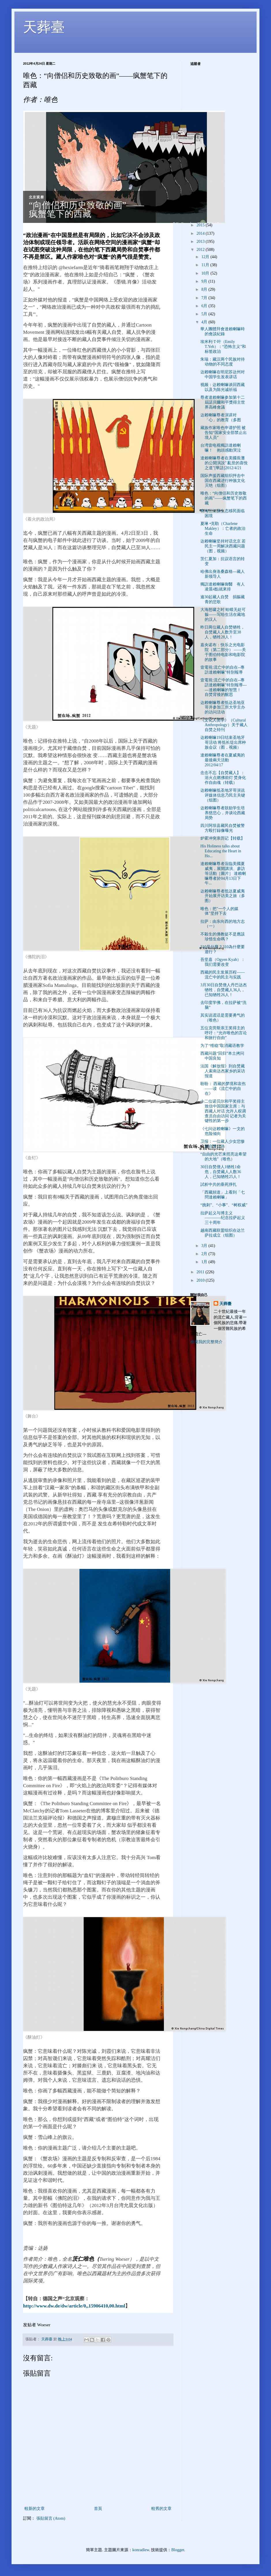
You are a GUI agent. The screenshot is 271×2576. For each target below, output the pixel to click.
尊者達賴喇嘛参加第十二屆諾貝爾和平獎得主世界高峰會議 (222, 402)
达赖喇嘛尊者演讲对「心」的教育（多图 (220, 417)
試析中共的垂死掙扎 (218, 1184)
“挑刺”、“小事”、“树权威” (223, 1205)
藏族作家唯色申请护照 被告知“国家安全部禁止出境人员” (223, 433)
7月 (204, 298)
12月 (205, 257)
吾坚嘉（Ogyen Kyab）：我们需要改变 (222, 962)
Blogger (177, 2550)
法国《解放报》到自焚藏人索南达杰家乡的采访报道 (222, 1071)
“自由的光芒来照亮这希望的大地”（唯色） (223, 1156)
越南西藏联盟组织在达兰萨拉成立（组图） (222, 1232)
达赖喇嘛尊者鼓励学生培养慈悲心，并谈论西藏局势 (222, 813)
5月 (204, 314)
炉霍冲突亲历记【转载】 (222, 838)
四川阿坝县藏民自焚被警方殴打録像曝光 (222, 828)
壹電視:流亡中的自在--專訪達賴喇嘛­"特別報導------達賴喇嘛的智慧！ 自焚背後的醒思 (223, 687)
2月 (204, 1254)
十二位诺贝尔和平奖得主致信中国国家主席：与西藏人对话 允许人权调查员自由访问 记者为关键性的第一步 (223, 1111)
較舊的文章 (161, 2508)
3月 (204, 1246)
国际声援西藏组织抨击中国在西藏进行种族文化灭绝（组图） (222, 481)
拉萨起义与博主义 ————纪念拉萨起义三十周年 (222, 1218)
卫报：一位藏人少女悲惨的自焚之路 (222, 1144)
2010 (201, 1280)
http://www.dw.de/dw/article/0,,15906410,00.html (74, 2306)
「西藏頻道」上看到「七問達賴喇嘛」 (222, 1194)
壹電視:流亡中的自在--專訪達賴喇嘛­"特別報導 (222, 669)
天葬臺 (44, 27)
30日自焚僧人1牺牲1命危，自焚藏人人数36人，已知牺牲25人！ (220, 1172)
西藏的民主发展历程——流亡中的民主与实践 (222, 974)
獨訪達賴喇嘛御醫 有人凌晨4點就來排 (222, 586)
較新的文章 (35, 2508)
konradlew (140, 2550)
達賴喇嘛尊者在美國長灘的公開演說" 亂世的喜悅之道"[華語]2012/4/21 (224, 463)
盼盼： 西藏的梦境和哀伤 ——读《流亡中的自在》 (223, 1089)
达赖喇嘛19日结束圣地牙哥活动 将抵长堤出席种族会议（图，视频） (223, 742)
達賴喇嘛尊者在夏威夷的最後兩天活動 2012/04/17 (222, 760)
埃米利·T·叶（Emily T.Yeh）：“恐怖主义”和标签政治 (223, 347)
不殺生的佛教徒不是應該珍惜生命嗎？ (222, 936)
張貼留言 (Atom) (50, 2518)
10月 (205, 273)
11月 (205, 265)
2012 (201, 249)
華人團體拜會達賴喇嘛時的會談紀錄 (222, 331)
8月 (204, 289)
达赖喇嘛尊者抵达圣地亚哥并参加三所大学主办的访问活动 (222, 707)
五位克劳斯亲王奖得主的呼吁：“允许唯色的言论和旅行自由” (223, 1033)
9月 (204, 281)
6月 (204, 306)
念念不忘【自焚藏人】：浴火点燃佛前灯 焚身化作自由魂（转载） (223, 778)
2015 (201, 225)
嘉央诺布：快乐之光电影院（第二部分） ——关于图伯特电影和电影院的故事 (223, 652)
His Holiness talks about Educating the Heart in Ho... (220, 851)
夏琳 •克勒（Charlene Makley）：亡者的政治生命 (222, 528)
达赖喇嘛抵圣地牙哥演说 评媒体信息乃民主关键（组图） (222, 795)
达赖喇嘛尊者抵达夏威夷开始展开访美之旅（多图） (222, 896)
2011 (201, 1272)
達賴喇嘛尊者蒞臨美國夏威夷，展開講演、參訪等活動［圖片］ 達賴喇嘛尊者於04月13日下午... (223, 873)
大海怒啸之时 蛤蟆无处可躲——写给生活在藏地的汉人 (223, 614)
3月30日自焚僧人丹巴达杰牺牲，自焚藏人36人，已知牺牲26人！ (223, 990)
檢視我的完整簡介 (206, 1342)
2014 (201, 233)
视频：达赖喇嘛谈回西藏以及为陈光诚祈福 (222, 387)
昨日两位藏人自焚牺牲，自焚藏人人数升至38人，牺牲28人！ (222, 632)
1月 (204, 1262)
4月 (204, 322)
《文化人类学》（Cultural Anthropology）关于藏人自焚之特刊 (224, 725)
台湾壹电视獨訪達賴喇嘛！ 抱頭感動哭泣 (220, 447)
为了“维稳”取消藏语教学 (222, 1045)
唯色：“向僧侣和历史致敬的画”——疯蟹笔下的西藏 (223, 498)
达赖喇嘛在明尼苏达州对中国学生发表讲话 (222, 374)
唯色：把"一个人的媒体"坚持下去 (219, 911)
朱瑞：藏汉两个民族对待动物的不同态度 (222, 361)
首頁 (98, 2508)
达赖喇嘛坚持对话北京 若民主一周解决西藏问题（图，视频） (223, 546)
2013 (201, 241)
